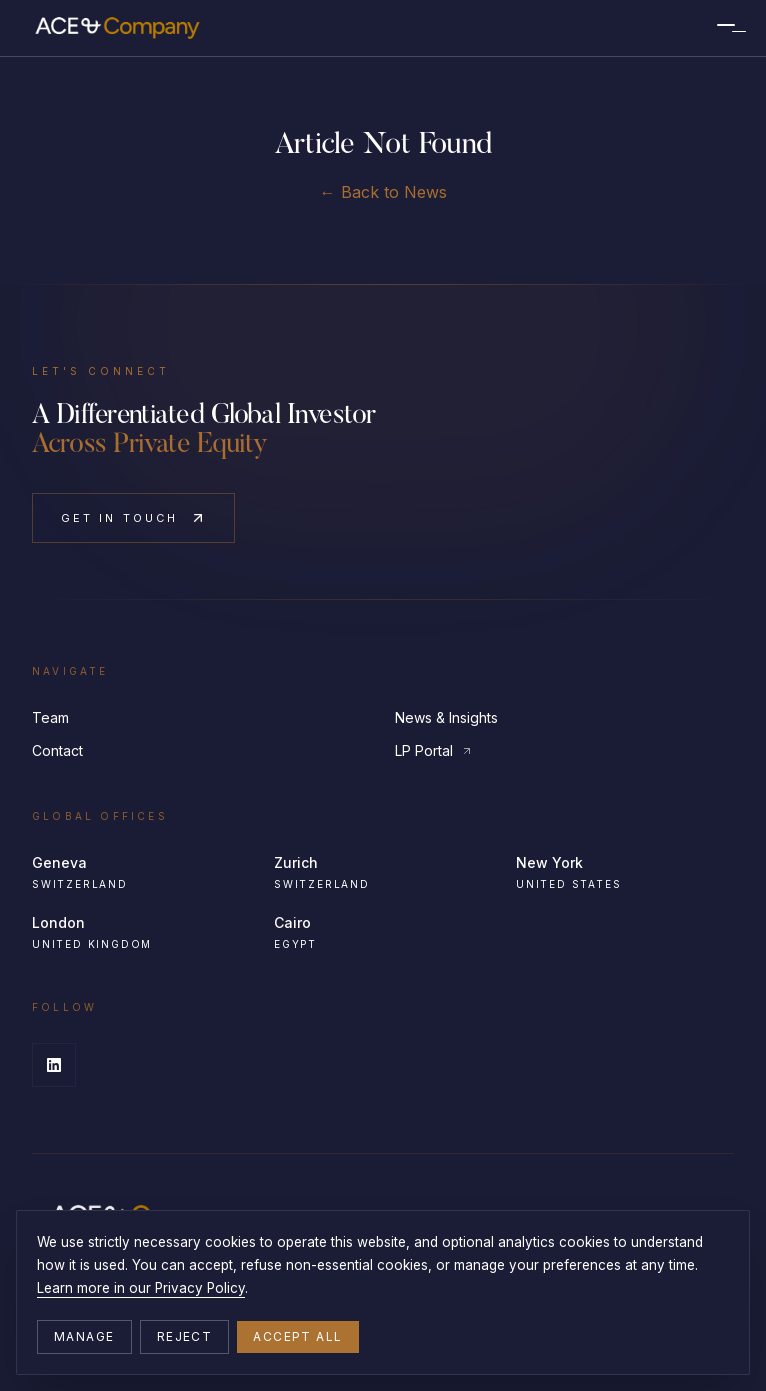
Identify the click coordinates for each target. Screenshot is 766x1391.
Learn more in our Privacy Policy (141, 1288)
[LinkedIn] (54, 1065)
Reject (185, 1336)
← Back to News (383, 192)
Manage (84, 1336)
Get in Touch (133, 518)
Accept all (297, 1336)
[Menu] (726, 28)
